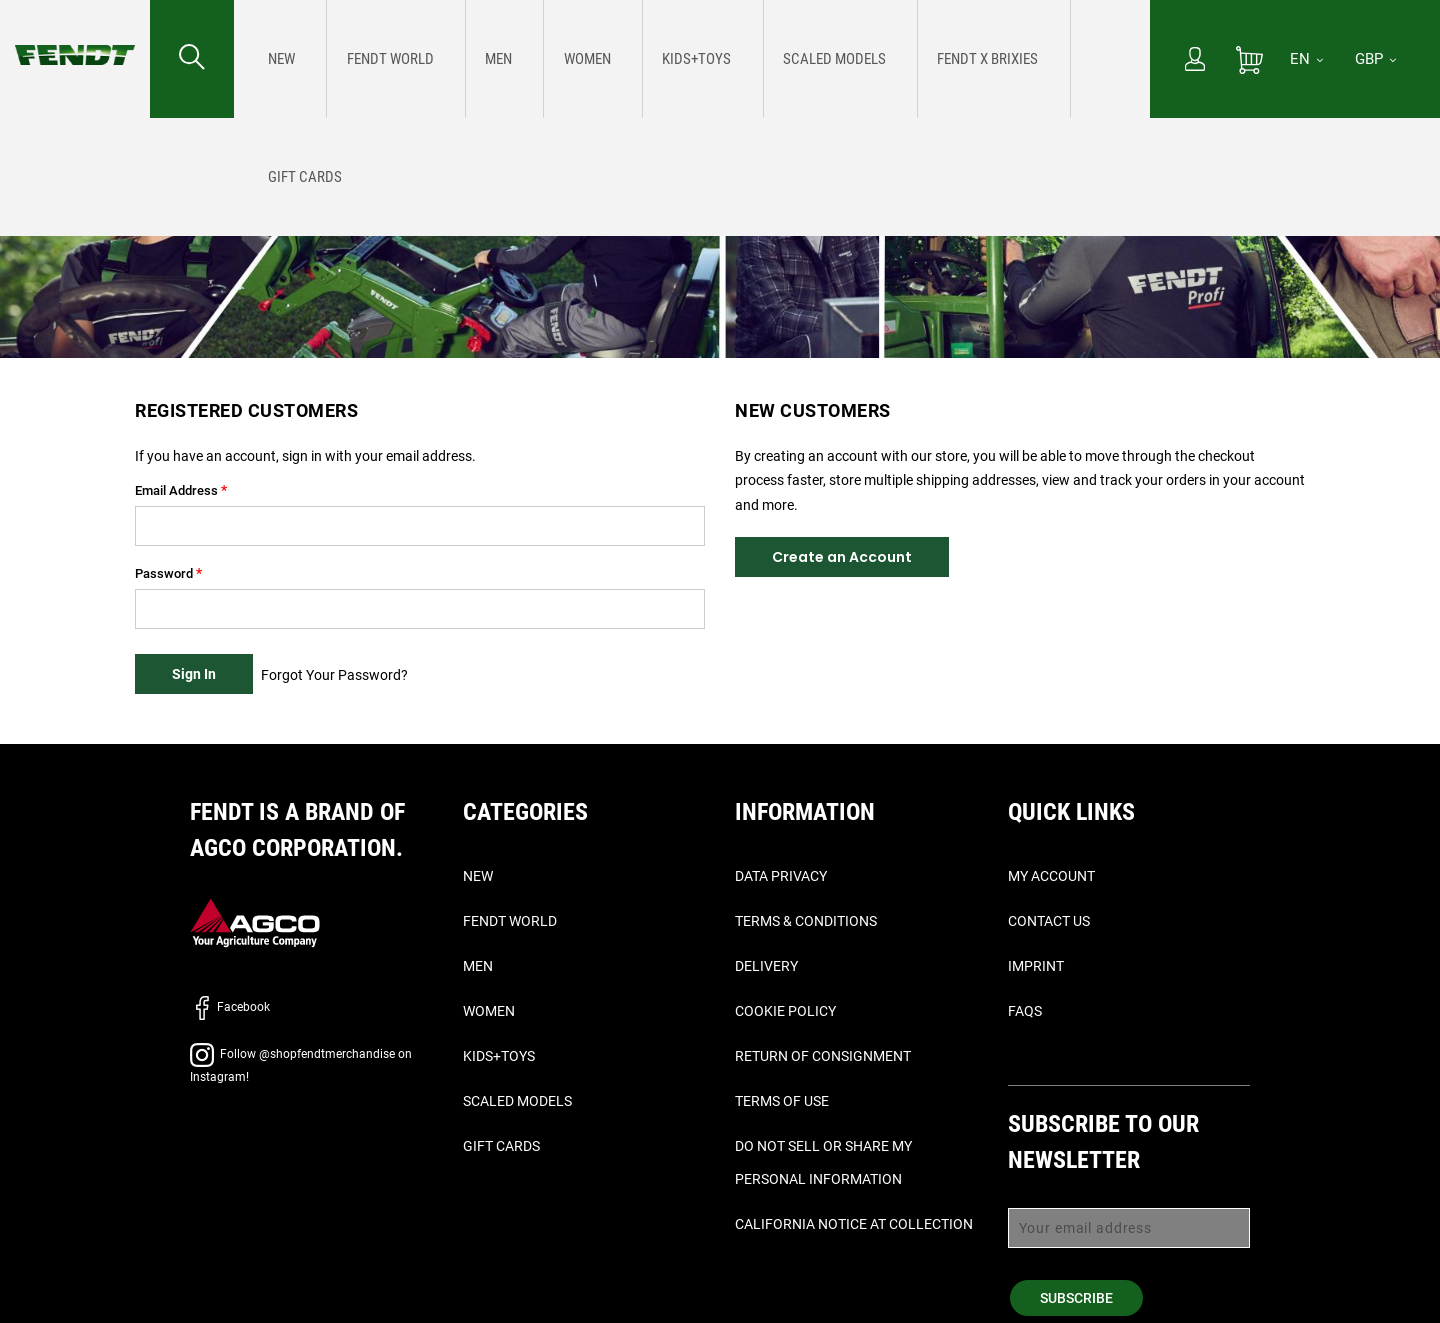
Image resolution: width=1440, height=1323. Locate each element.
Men (478, 966)
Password (164, 573)
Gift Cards (501, 1146)
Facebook (230, 1007)
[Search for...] (192, 59)
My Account (1051, 876)
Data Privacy (781, 876)
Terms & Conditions (806, 921)
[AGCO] (255, 922)
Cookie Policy (785, 1011)
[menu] (692, 59)
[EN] (1306, 59)
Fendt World (510, 921)
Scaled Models (517, 1101)
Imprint (1036, 966)
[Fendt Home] (75, 35)
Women (489, 1011)
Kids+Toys (499, 1056)
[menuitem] (277, 59)
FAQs (1025, 1011)
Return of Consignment (823, 1056)
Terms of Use (782, 1101)
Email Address (176, 490)
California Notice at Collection (854, 1224)
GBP (1375, 59)
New (478, 876)
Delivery (766, 966)
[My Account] (1195, 61)
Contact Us (1049, 921)
